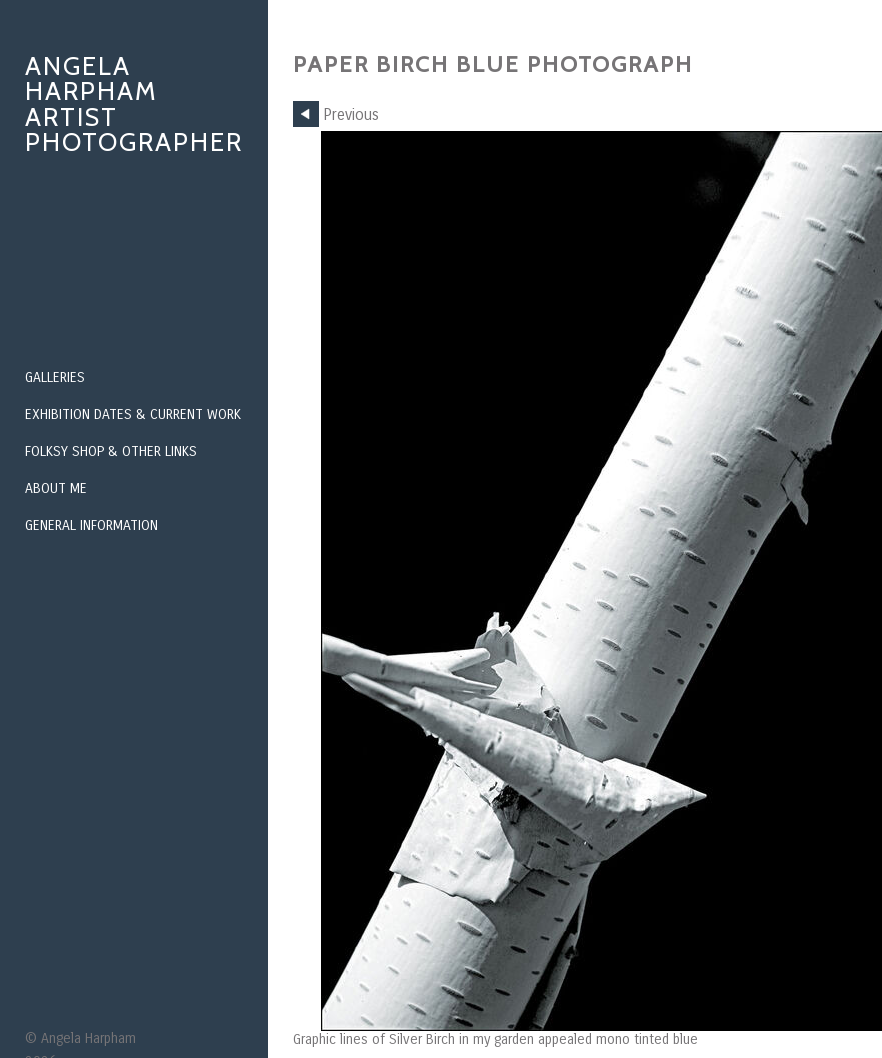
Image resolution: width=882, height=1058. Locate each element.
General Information (91, 525)
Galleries (55, 377)
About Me (56, 488)
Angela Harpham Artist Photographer (134, 104)
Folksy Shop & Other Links (111, 451)
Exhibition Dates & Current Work (133, 414)
